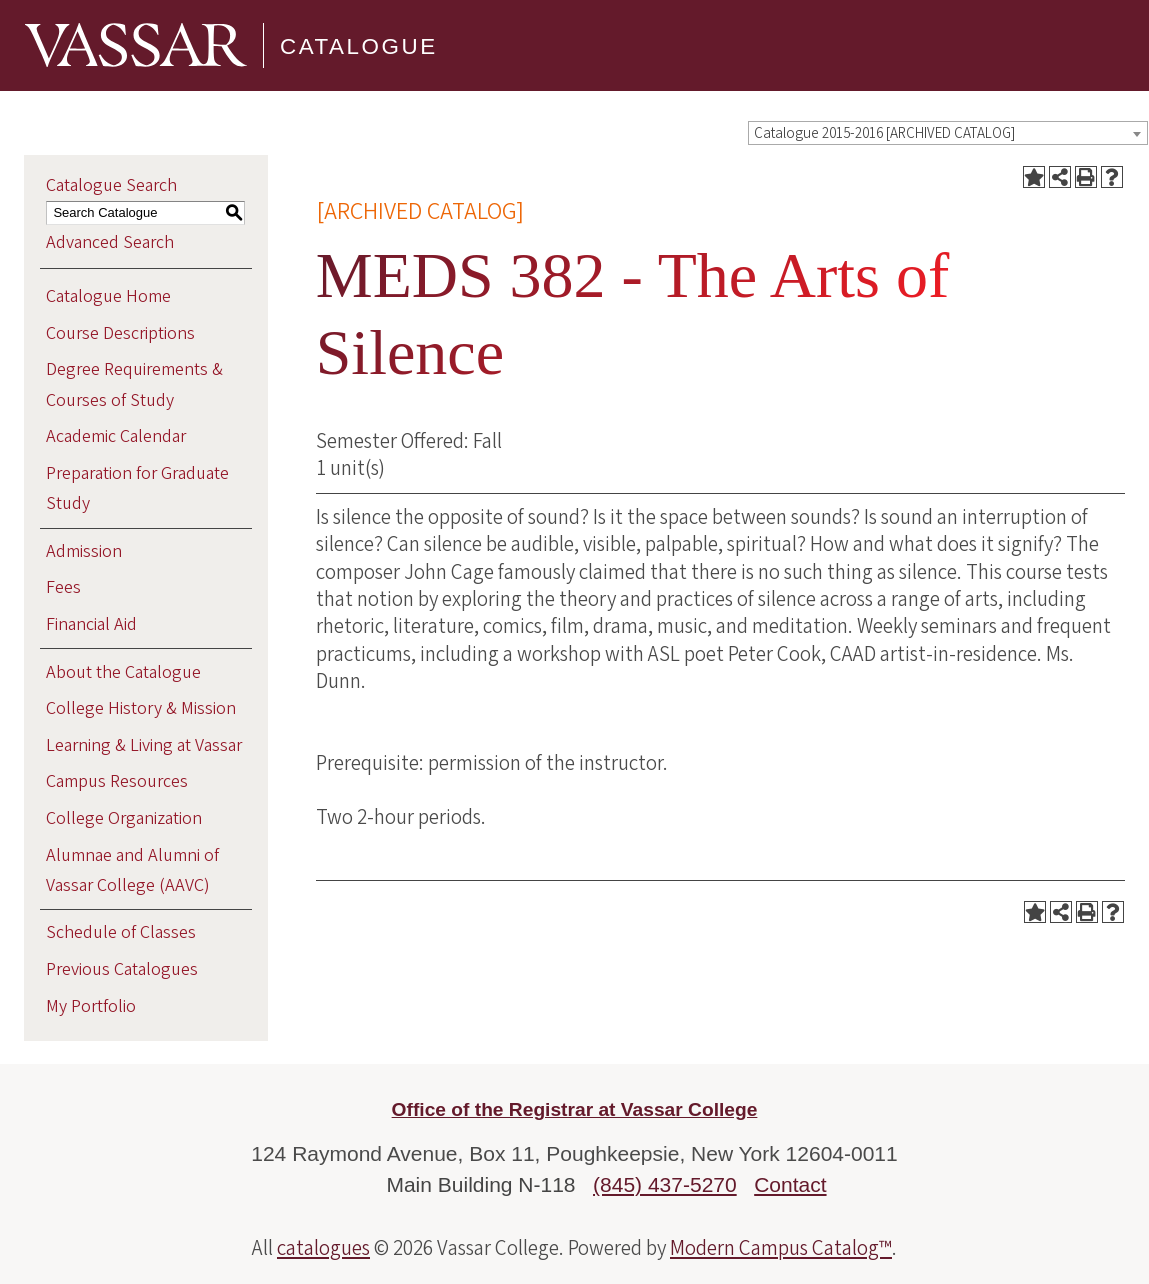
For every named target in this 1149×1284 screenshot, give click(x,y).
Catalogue (359, 45)
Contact (790, 1184)
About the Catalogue (123, 672)
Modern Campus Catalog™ (781, 1248)
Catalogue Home (108, 296)
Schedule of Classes (121, 932)
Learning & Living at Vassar (144, 745)
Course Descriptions (120, 333)
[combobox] (948, 133)
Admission (84, 551)
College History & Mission (141, 708)
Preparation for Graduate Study (137, 488)
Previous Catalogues (122, 969)
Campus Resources (117, 781)
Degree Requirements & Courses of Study (134, 384)
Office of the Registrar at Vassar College (575, 1109)
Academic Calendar (116, 436)
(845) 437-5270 (665, 1184)
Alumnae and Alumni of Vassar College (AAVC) (132, 870)
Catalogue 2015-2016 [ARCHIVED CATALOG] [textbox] (884, 133)
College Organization (124, 818)
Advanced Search (110, 242)
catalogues (323, 1248)
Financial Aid (91, 624)
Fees (63, 587)
